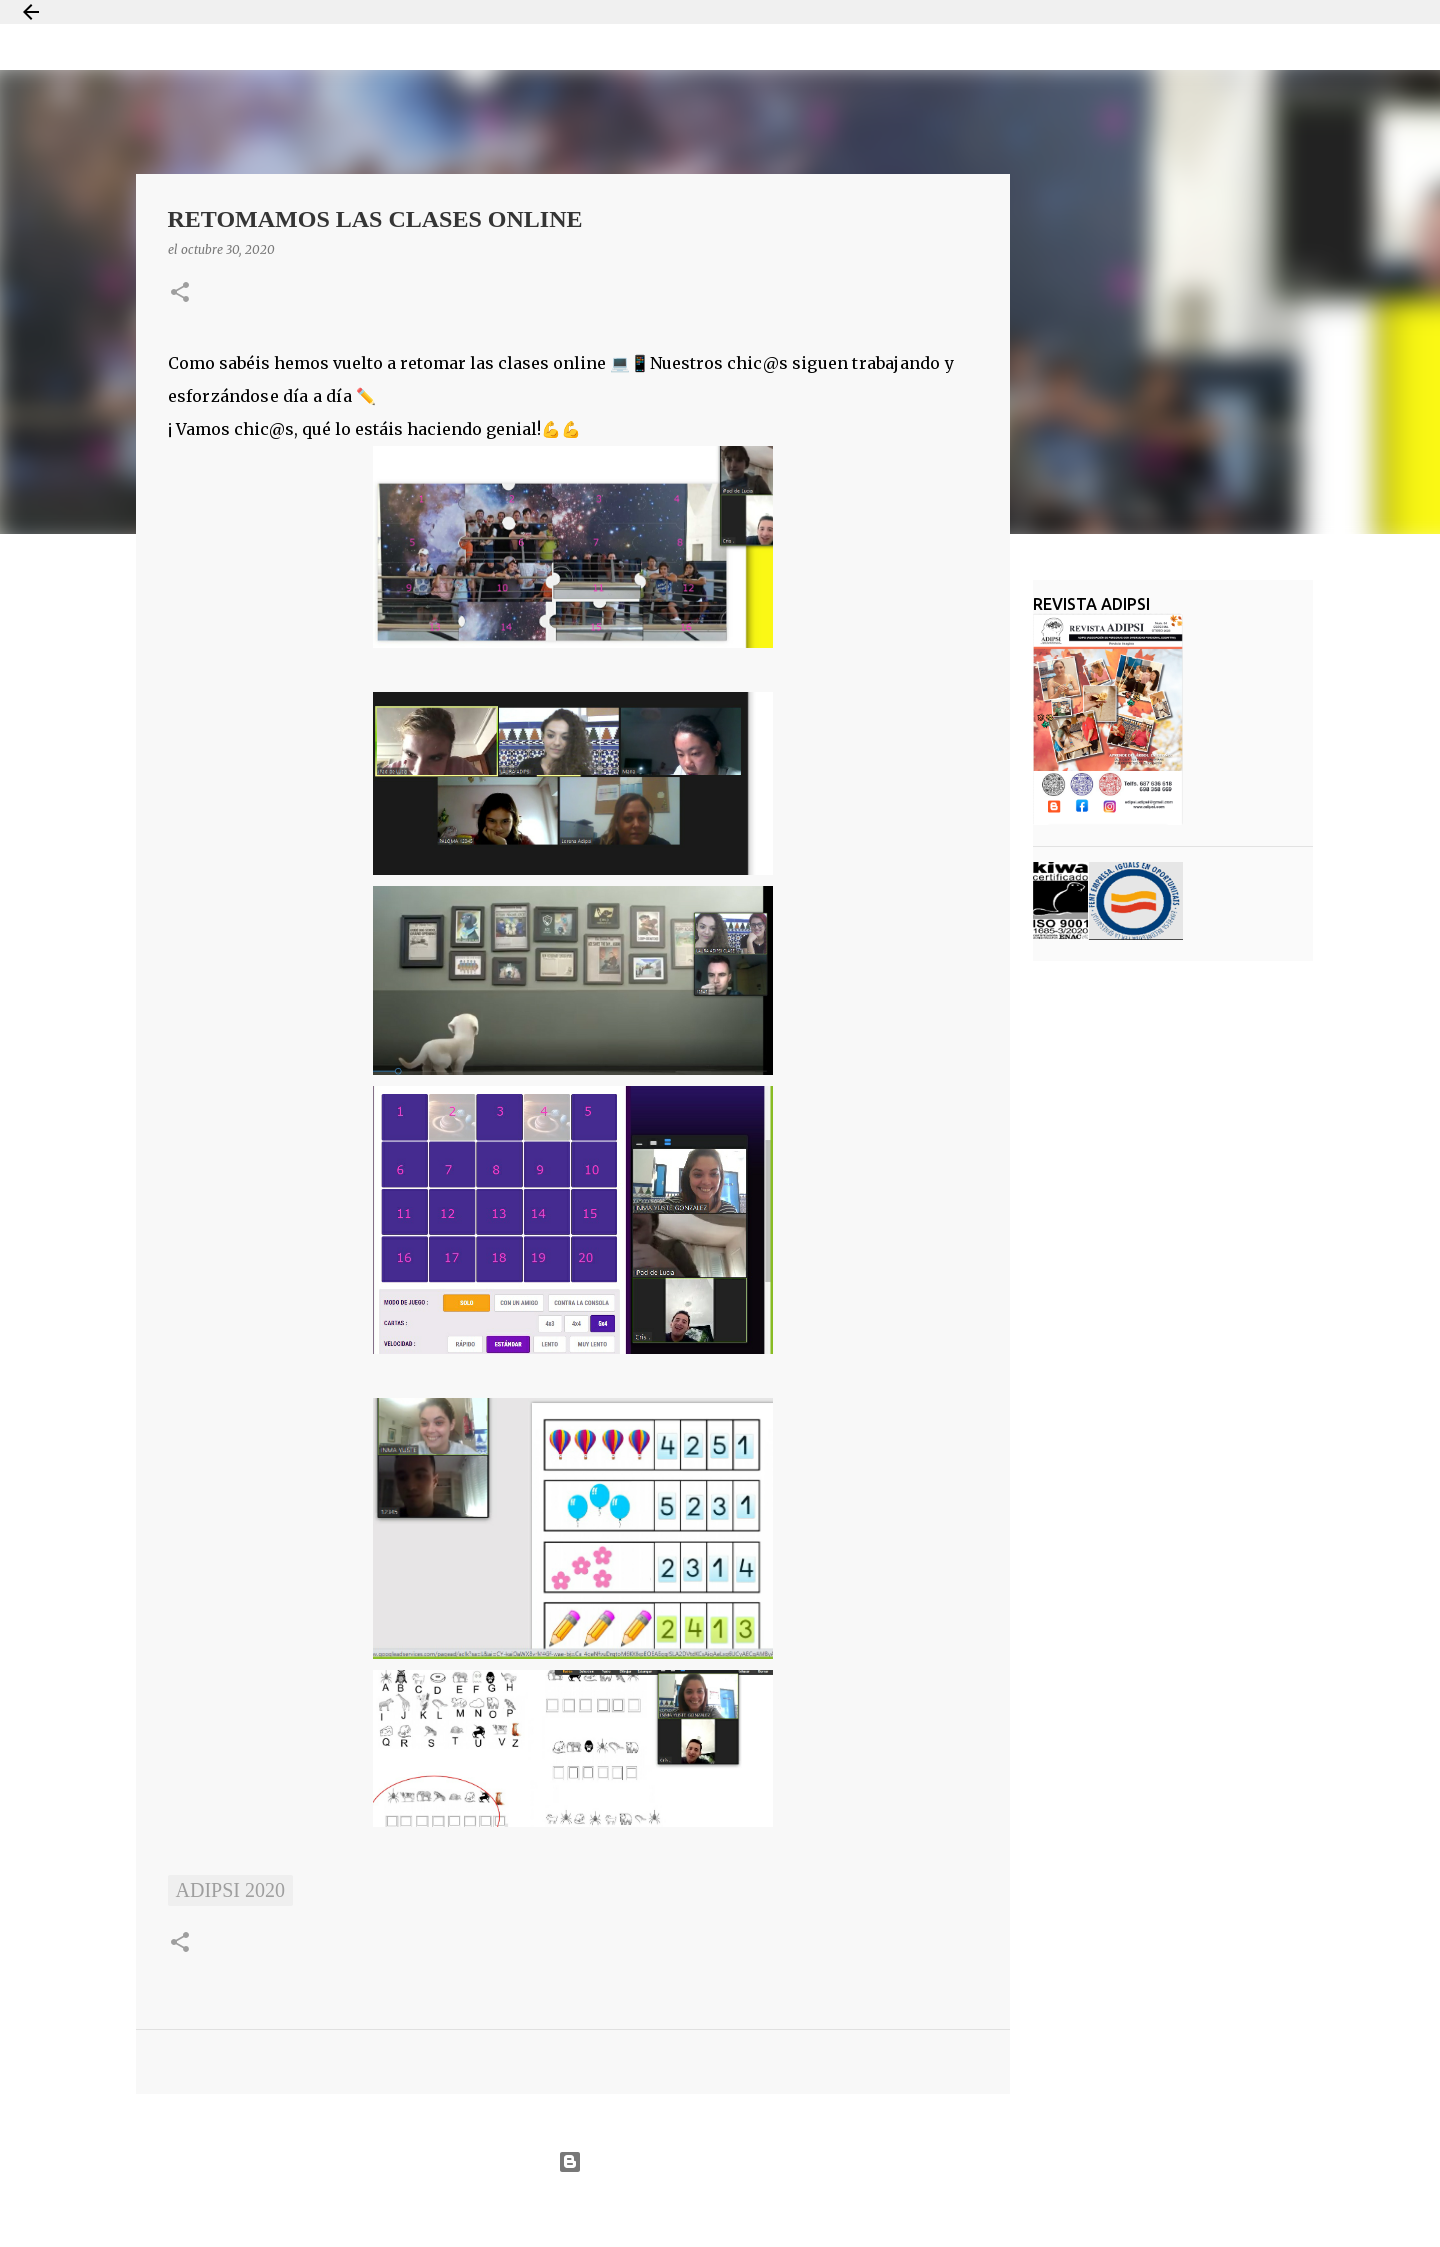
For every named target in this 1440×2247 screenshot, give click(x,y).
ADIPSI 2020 (230, 1890)
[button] (180, 293)
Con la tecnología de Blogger (719, 2162)
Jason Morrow (791, 2210)
